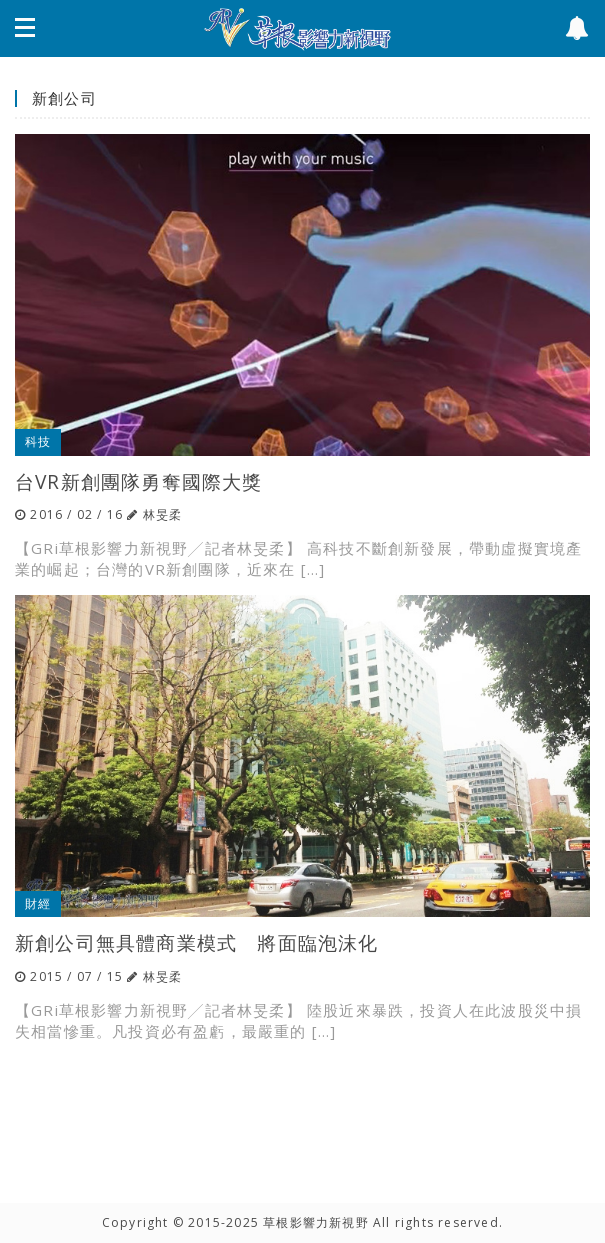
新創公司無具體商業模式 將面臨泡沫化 (197, 942)
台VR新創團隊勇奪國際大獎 (139, 481)
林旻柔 (163, 514)
